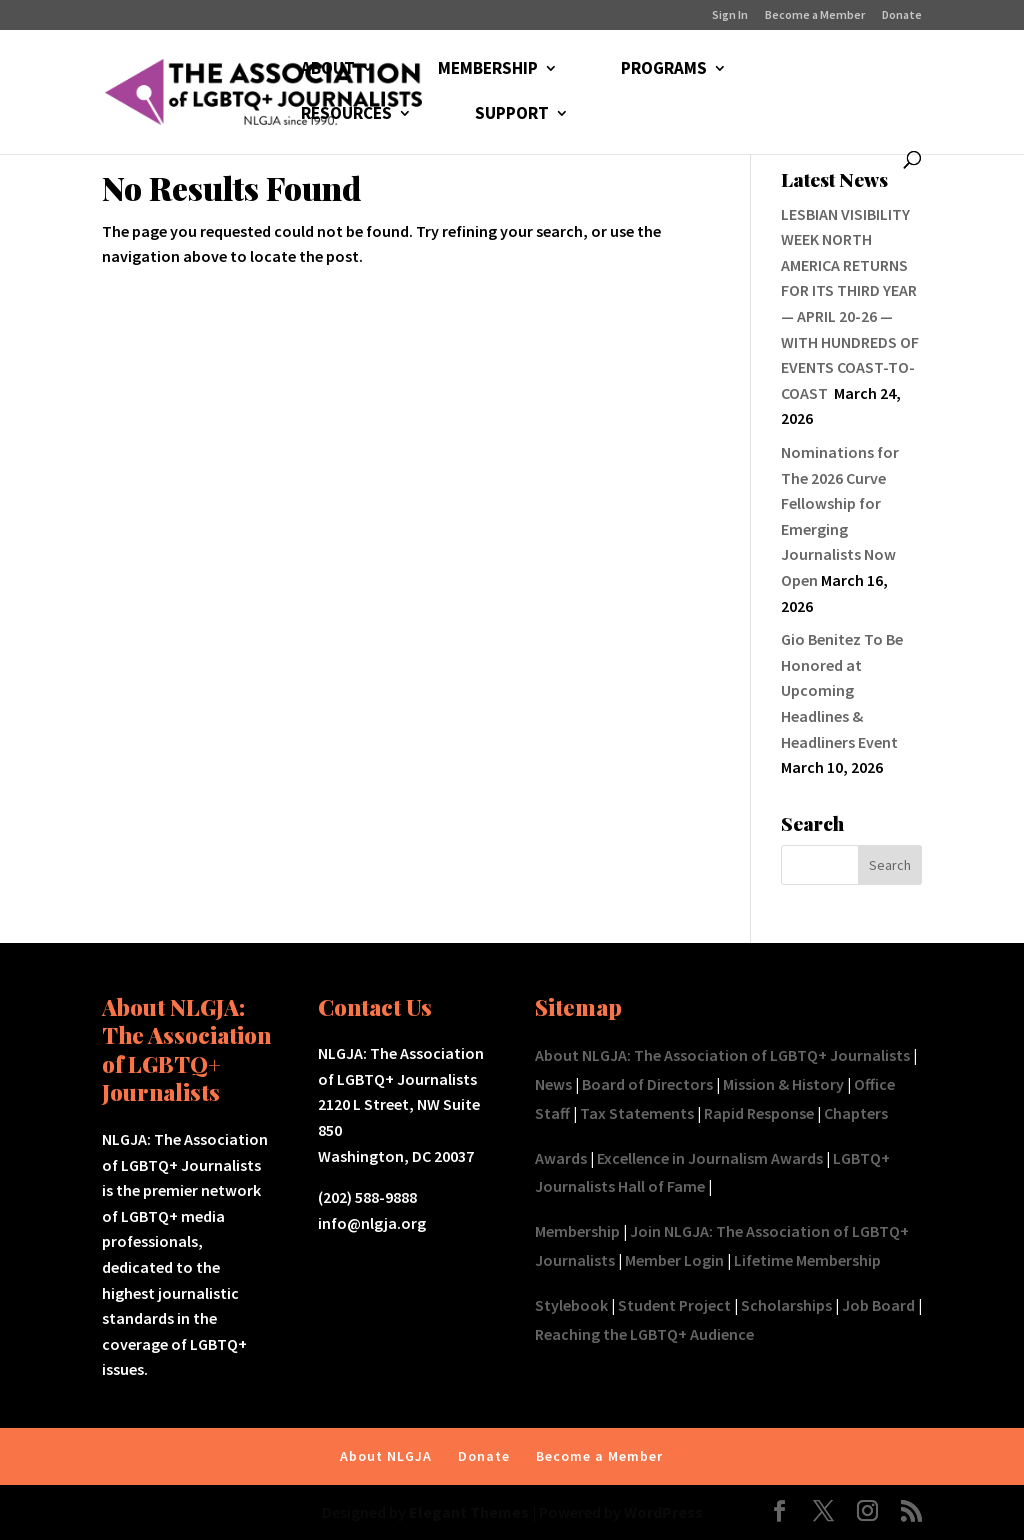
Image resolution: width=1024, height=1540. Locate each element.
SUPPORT (512, 115)
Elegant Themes (469, 1512)
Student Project (674, 1305)
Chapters (856, 1113)
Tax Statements (637, 1113)
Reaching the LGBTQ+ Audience (644, 1334)
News (553, 1084)
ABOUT (328, 70)
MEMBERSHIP (488, 70)
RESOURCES (346, 115)
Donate (902, 15)
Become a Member (815, 15)
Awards (561, 1158)
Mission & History (783, 1084)
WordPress (663, 1512)
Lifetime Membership (807, 1260)
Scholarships (786, 1305)
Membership (577, 1231)
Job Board (878, 1305)
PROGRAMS (664, 70)
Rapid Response (759, 1113)
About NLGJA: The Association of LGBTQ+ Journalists (722, 1055)
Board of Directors (647, 1084)
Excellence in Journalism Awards (710, 1158)
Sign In (730, 15)
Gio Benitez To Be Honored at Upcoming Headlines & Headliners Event (842, 690)
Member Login (674, 1260)
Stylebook (571, 1305)
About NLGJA (386, 1456)
